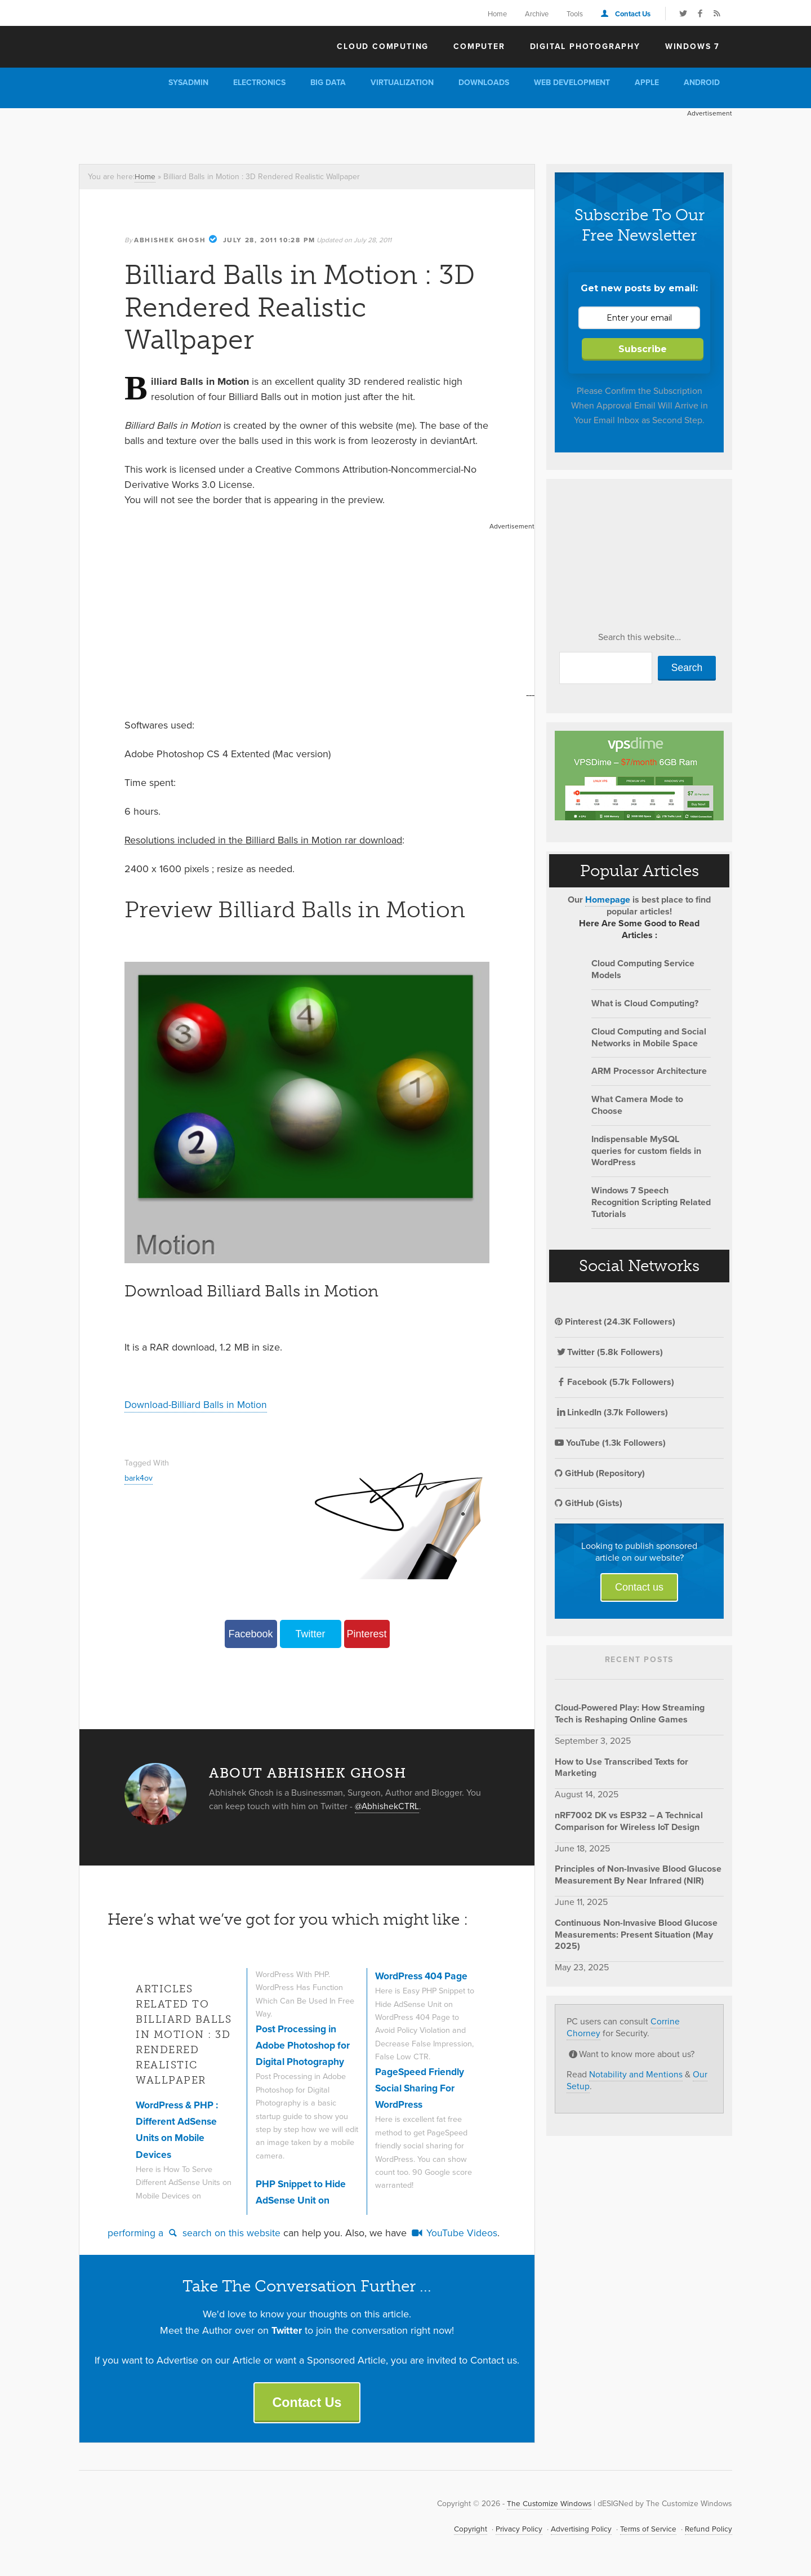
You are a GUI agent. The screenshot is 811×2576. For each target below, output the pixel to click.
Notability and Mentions (636, 2074)
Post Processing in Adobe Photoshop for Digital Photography (304, 2044)
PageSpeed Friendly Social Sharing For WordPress (422, 2087)
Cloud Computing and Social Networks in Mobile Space (648, 1037)
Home (497, 13)
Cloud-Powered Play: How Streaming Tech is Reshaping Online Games (630, 1713)
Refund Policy (708, 2529)
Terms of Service (647, 2529)
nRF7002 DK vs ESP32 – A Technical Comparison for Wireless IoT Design (629, 1821)
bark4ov (138, 1477)
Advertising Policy (578, 2529)
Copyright (466, 2529)
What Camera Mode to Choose (637, 1104)
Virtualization (402, 82)
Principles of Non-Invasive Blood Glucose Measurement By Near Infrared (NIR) (638, 1874)
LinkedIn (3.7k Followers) (611, 1412)
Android (702, 82)
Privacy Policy (515, 2529)
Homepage (607, 899)
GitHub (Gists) (588, 1502)
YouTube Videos (454, 2231)
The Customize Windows (143, 46)
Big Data (328, 82)
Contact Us (632, 13)
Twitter (310, 1632)
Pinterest (366, 1632)
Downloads (483, 82)
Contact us (639, 1587)
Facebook (250, 1632)
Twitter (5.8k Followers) (609, 1351)
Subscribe (642, 349)
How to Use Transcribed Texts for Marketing (621, 1767)
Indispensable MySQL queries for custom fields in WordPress (646, 1150)
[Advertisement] (284, 133)
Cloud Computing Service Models (642, 969)
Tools (575, 13)
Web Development (572, 82)
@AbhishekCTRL (388, 1804)
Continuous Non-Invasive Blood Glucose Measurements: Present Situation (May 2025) (636, 1934)
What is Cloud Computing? (644, 1003)
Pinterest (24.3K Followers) (615, 1321)
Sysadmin (188, 82)
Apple (647, 82)
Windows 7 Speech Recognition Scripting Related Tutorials (651, 1202)
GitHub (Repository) (600, 1473)
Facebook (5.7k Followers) (614, 1381)
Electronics (259, 82)
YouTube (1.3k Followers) (610, 1442)
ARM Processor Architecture (649, 1070)
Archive (537, 13)
